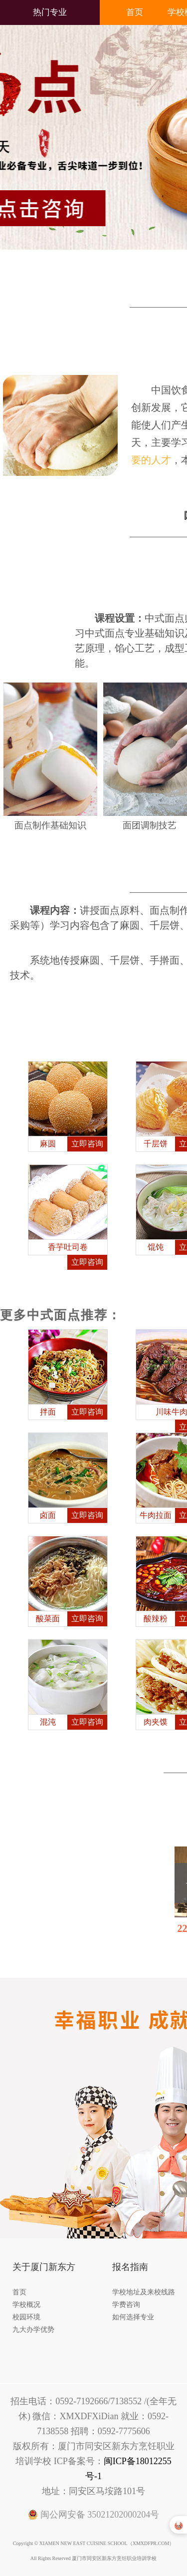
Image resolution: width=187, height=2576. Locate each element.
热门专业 (50, 12)
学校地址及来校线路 (143, 2292)
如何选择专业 (133, 2317)
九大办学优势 (33, 2329)
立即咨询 (87, 1143)
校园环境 (26, 2317)
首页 (134, 12)
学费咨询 (126, 2304)
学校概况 (26, 2304)
